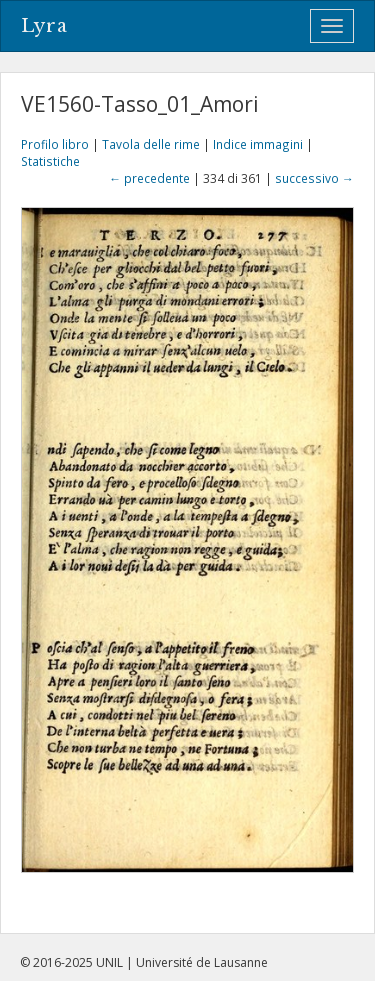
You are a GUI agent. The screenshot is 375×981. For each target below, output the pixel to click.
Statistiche (50, 161)
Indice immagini (258, 144)
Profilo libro (55, 144)
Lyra (44, 26)
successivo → (314, 178)
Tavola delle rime (151, 144)
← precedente (149, 178)
